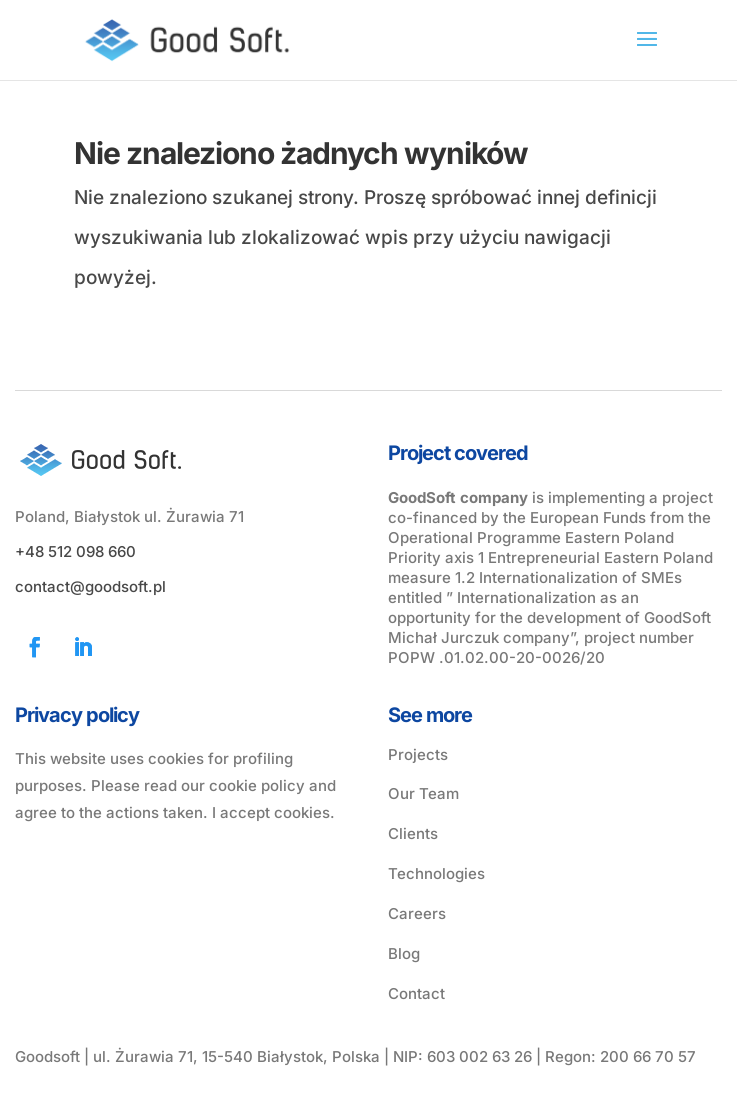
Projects (418, 754)
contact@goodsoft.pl (90, 586)
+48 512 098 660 (75, 551)
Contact (416, 993)
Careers (417, 913)
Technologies (436, 873)
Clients (413, 833)
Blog (404, 953)
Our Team (423, 793)
